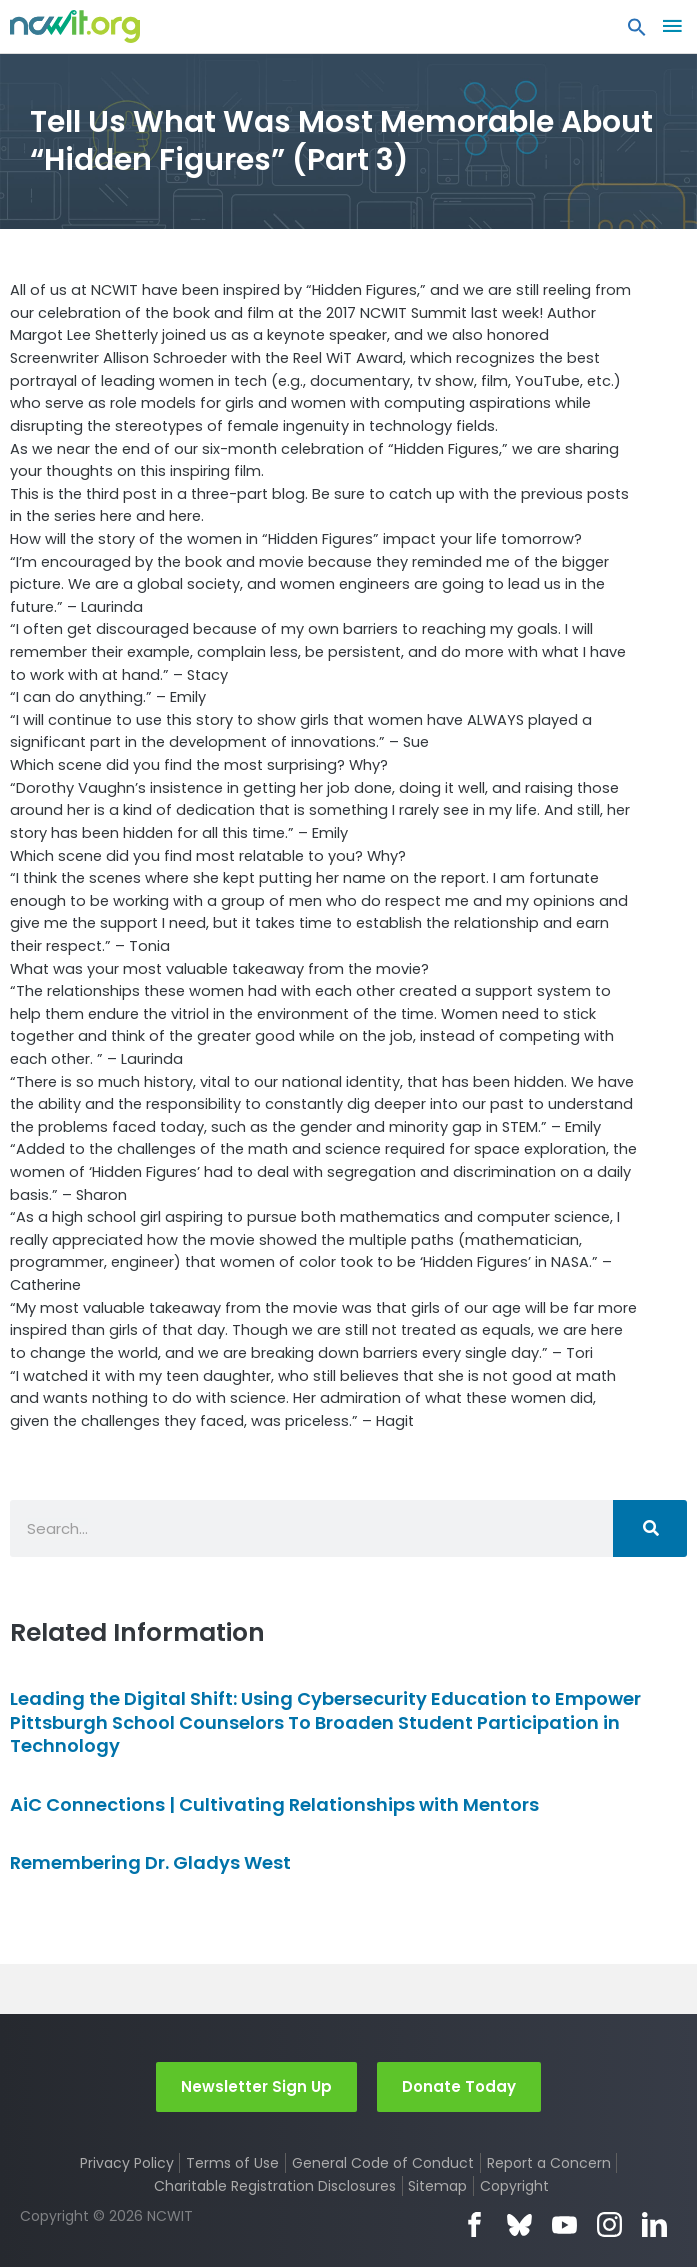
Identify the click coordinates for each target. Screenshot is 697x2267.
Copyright (514, 2186)
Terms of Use (232, 2163)
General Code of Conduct (383, 2163)
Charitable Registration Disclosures (275, 2186)
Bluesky (519, 2224)
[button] (637, 32)
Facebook (474, 2224)
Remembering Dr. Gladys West (150, 1862)
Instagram (609, 2224)
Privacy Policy (127, 2163)
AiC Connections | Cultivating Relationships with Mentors (274, 1804)
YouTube (564, 2224)
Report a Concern (549, 2163)
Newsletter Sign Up (256, 2086)
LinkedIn (654, 2224)
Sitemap (437, 2186)
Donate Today (459, 2086)
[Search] (650, 1528)
